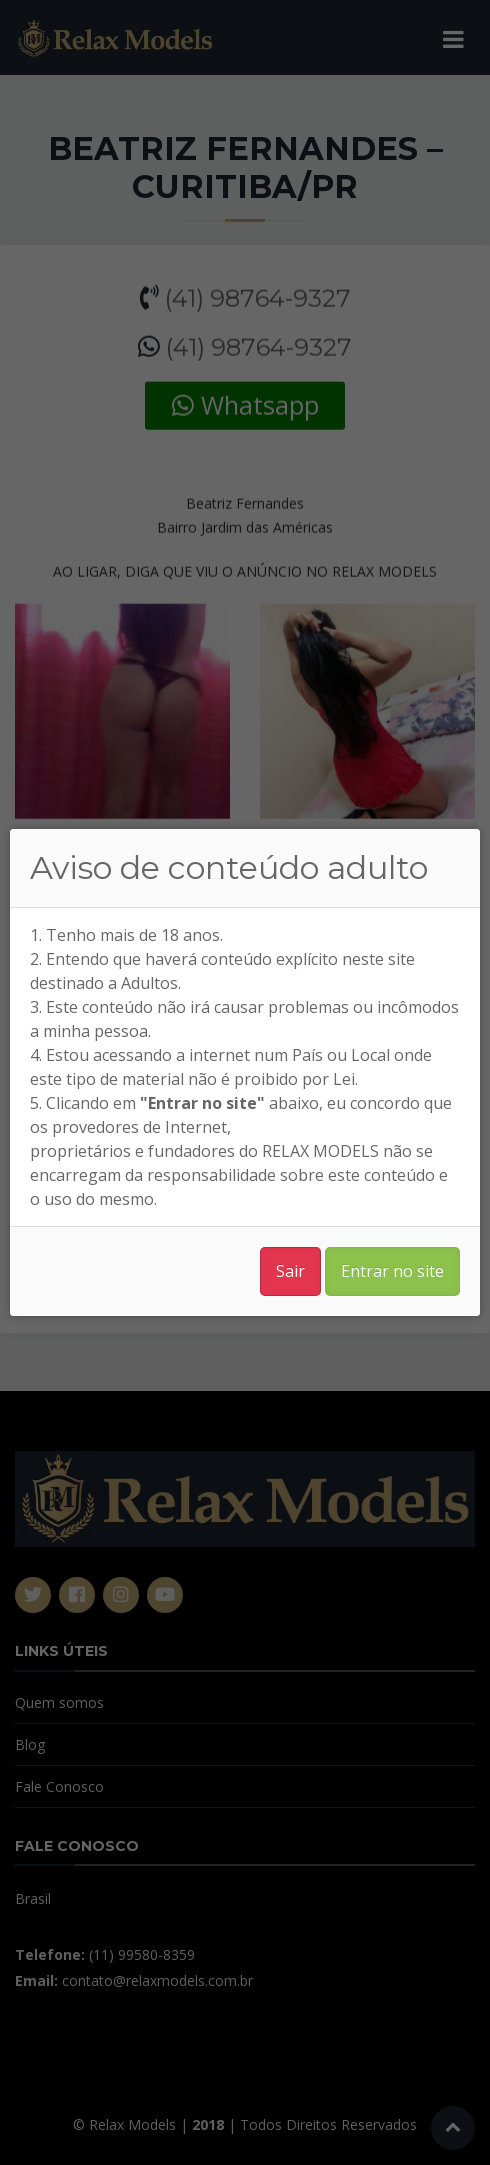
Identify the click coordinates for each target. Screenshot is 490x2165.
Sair (290, 1271)
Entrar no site (392, 1271)
